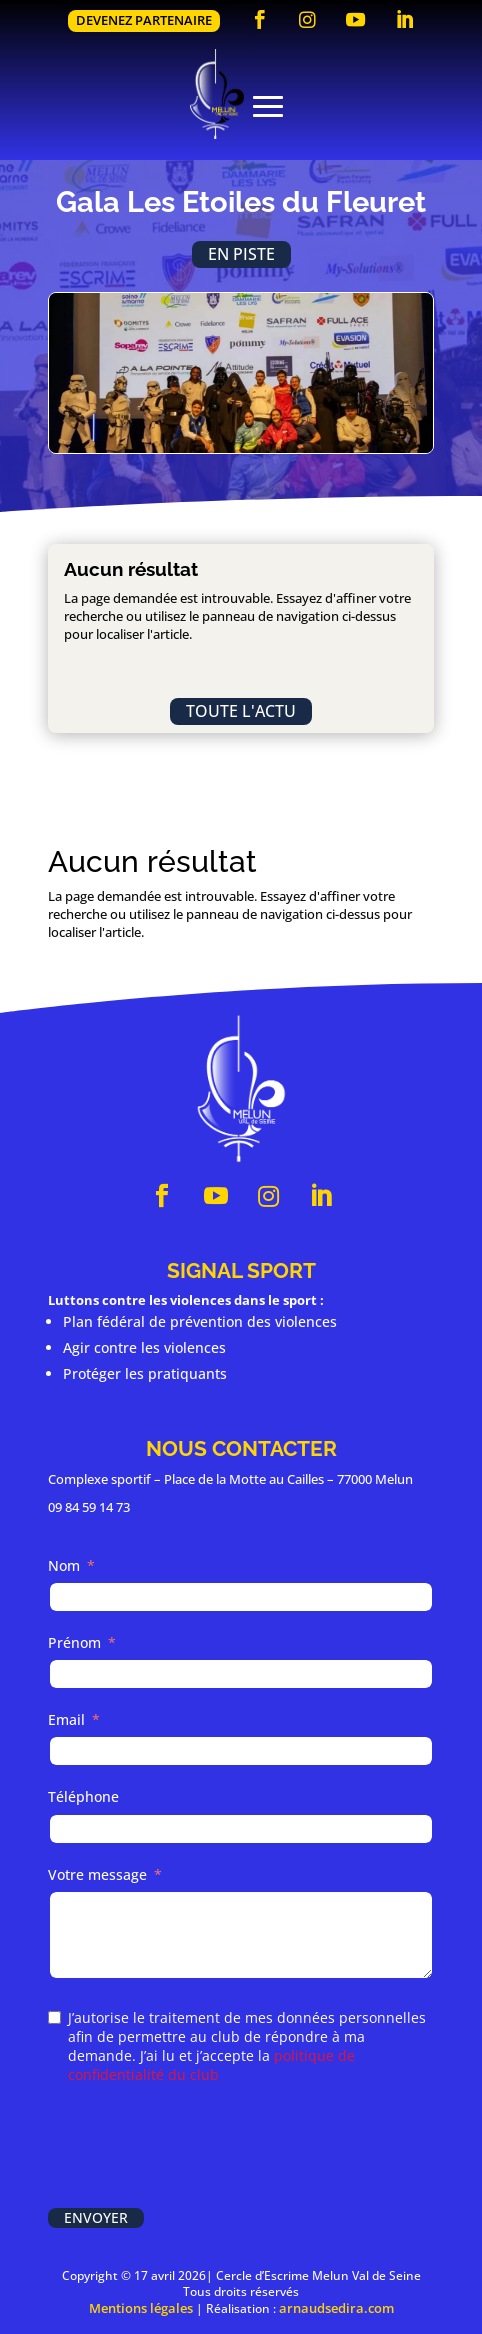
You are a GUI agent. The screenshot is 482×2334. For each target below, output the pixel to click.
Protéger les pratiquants (145, 1373)
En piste (241, 254)
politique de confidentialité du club (211, 2065)
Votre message (97, 1874)
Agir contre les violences (144, 1347)
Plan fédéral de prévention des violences (200, 1321)
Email (66, 1719)
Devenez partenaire (144, 20)
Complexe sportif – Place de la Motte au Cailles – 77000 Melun (230, 1479)
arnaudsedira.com (336, 2308)
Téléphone (83, 1796)
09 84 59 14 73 (89, 1507)
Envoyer (96, 2217)
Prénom (74, 1642)
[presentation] (200, 2148)
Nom (64, 1565)
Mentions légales (141, 2308)
